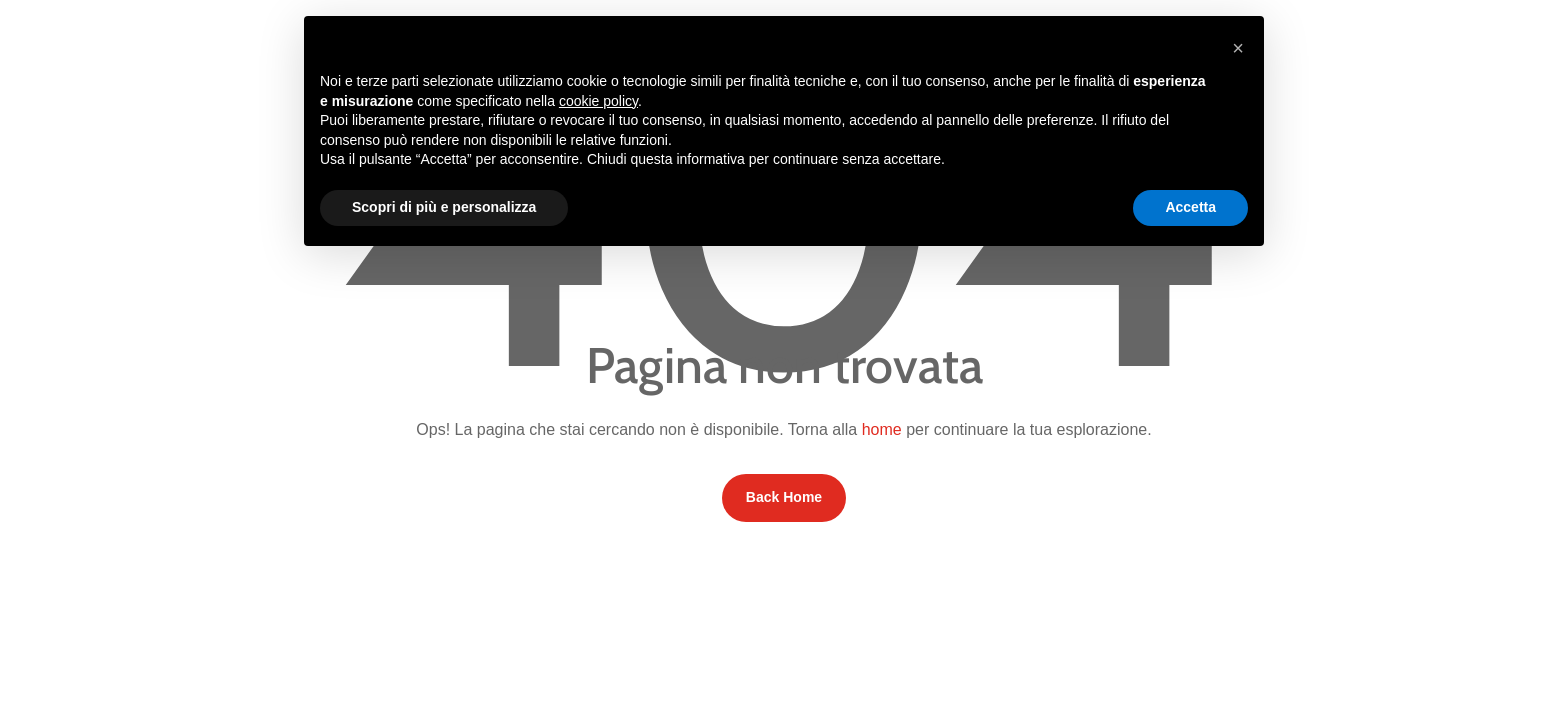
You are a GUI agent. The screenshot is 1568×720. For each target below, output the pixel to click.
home (882, 429)
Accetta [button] (1190, 207)
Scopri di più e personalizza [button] (444, 207)
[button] (1238, 48)
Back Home (784, 497)
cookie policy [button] (598, 101)
